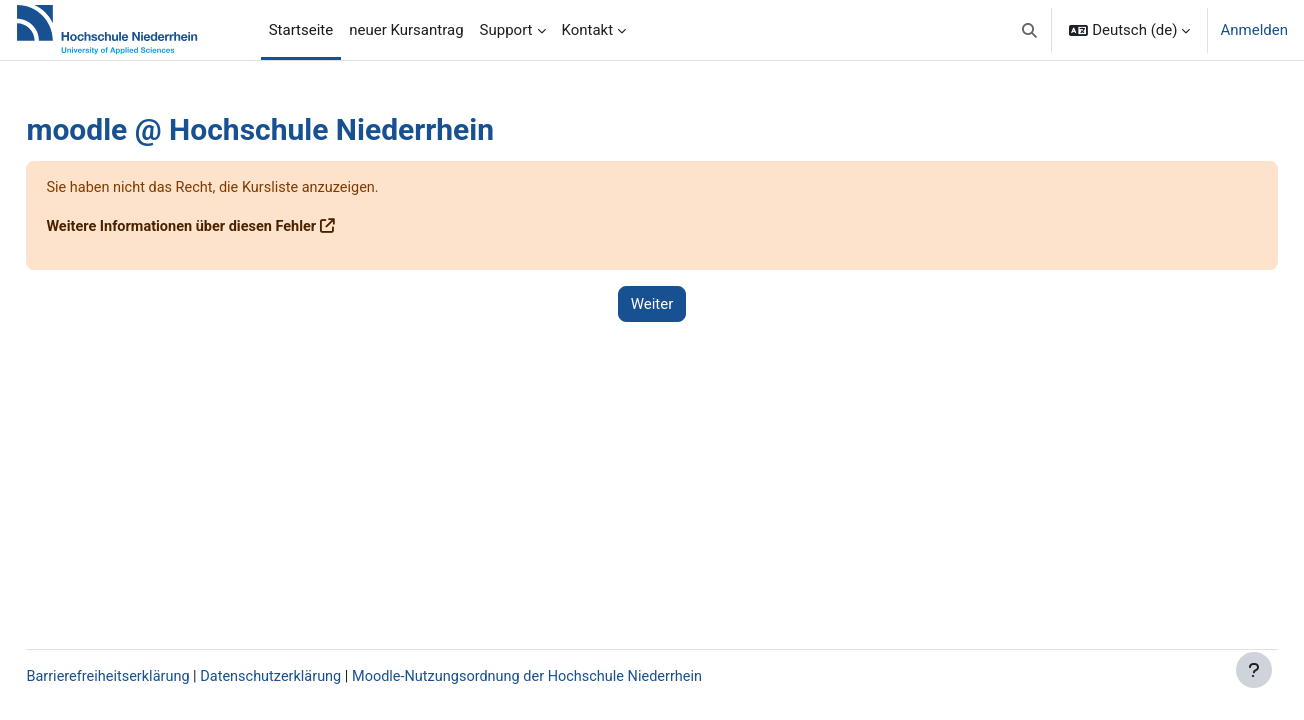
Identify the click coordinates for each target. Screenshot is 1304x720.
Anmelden (1254, 30)
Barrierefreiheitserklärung (155, 677)
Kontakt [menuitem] (588, 30)
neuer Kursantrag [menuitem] (406, 30)
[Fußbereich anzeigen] (1254, 670)
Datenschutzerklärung (324, 677)
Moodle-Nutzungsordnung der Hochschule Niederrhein (589, 677)
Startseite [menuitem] (301, 30)
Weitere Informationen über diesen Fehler (230, 227)
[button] (1029, 30)
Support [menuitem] (506, 30)
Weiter (652, 304)
